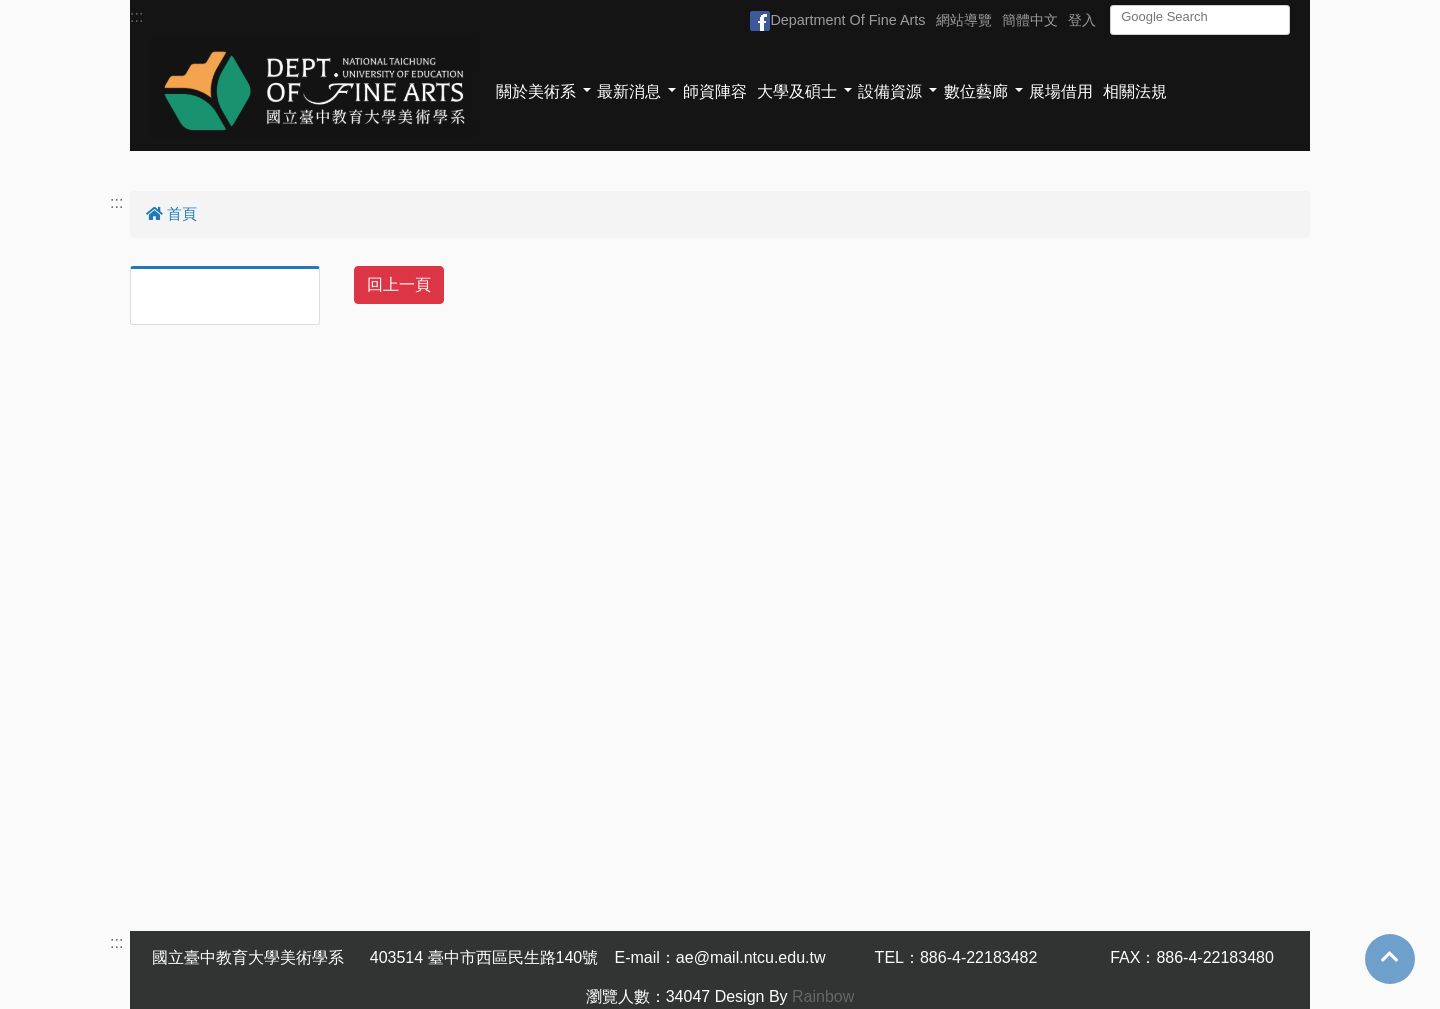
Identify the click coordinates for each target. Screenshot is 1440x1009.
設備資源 (890, 91)
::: (136, 16)
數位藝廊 (976, 91)
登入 (1082, 20)
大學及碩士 (797, 91)
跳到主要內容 (48, 11)
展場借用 (1061, 91)
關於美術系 (536, 91)
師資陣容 (715, 91)
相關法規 (1135, 91)
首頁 (171, 213)
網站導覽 (964, 20)
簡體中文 (1030, 20)
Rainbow (823, 996)
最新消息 (629, 91)
